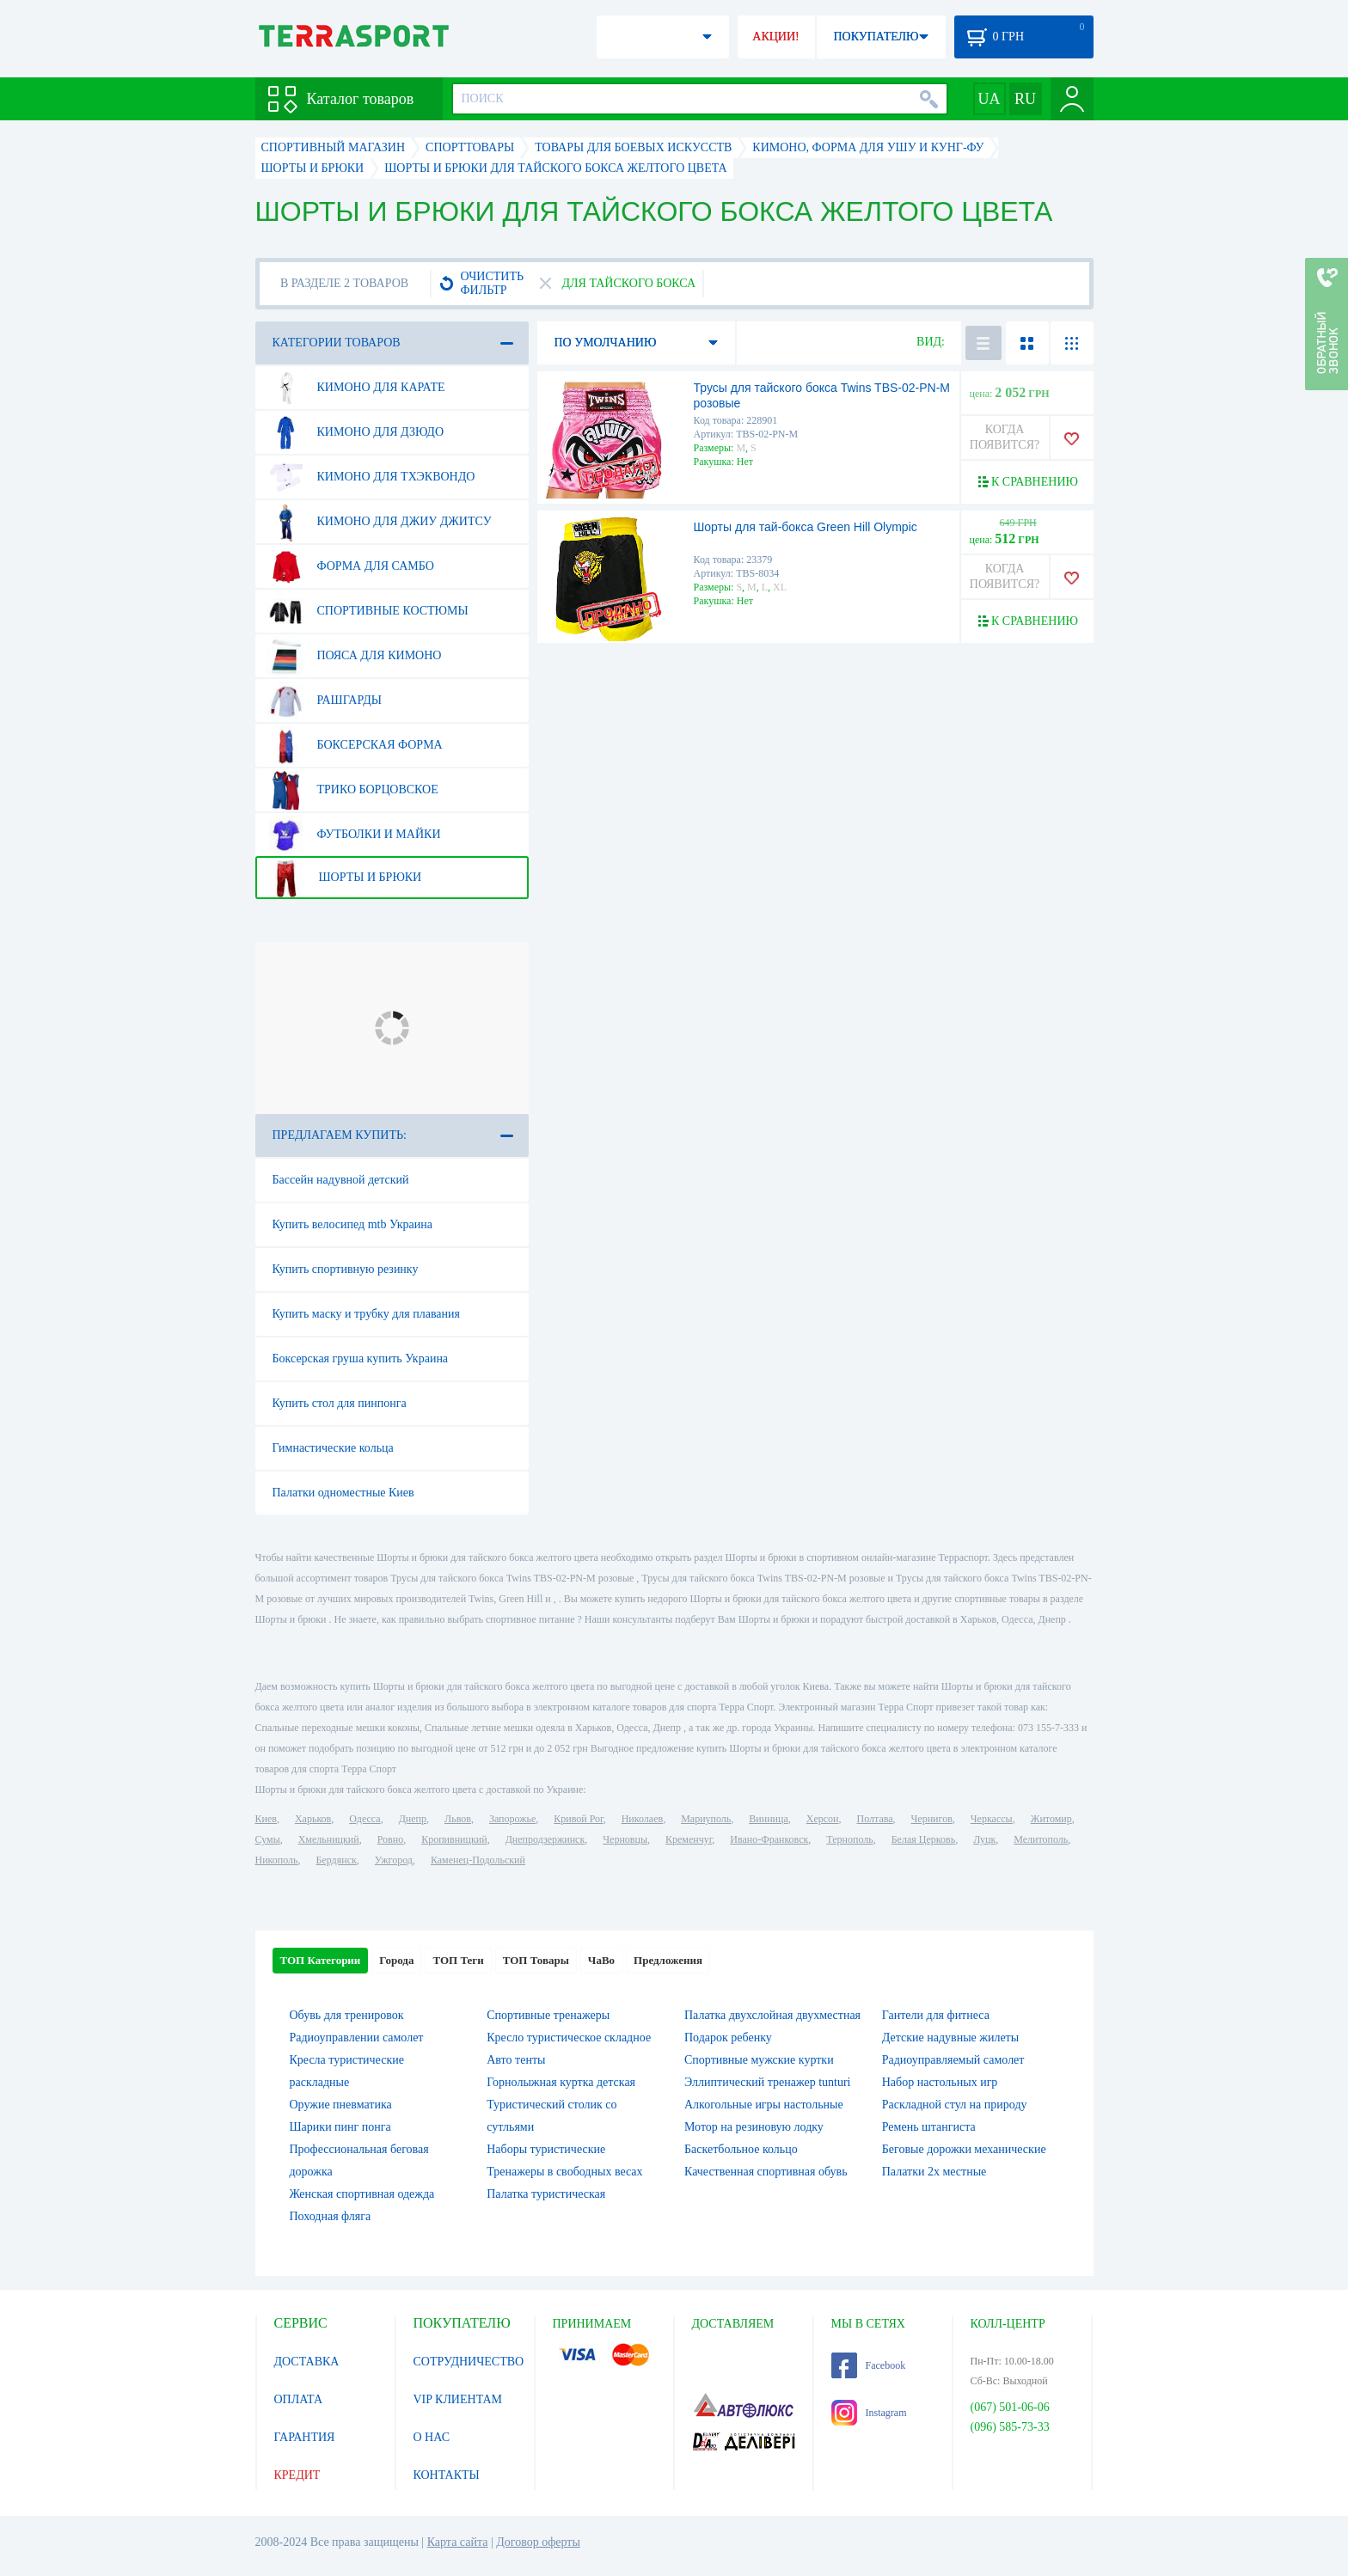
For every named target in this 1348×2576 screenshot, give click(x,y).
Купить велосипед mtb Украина (352, 1224)
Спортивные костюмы (368, 611)
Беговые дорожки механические (964, 2149)
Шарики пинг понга (340, 2126)
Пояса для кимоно (354, 656)
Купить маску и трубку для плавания (367, 1313)
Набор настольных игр (940, 2082)
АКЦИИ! (775, 36)
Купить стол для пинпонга (340, 1403)
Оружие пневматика (341, 2104)
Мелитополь (1041, 1839)
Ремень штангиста (929, 2126)
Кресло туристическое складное (569, 2037)
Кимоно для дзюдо (355, 432)
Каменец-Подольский (478, 1860)
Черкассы (992, 1819)
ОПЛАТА (298, 2399)
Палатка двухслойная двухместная (772, 2015)
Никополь (276, 1860)
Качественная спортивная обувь (766, 2171)
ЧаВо (601, 1960)
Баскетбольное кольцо (741, 2149)
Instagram (869, 2413)
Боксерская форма (355, 745)
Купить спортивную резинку (346, 1269)
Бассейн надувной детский (341, 1179)
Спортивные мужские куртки (759, 2059)
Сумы (267, 1839)
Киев (266, 1819)
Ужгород (394, 1860)
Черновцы (625, 1839)
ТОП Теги (457, 1960)
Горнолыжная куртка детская (561, 2082)
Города (396, 1960)
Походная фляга (330, 2216)
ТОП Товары (536, 1960)
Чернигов (932, 1819)
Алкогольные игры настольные (763, 2104)
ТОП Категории (320, 1960)
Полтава (875, 1819)
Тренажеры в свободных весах (564, 2171)
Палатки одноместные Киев (343, 1492)
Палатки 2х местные (934, 2171)
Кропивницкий (454, 1839)
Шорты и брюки (344, 877)
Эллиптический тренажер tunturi (767, 2082)
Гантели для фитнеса (936, 2015)
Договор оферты (538, 2542)
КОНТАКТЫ (447, 2475)
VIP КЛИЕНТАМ (458, 2399)
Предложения (668, 1960)
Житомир (1051, 1819)
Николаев (642, 1819)
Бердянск (336, 1860)
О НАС (432, 2437)
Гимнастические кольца (333, 1447)
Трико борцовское (352, 790)
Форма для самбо (350, 566)
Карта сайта (457, 2542)
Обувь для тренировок (347, 2015)
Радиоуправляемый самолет (953, 2059)
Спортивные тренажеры (548, 2015)
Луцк (984, 1839)
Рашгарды (324, 700)
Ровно (390, 1839)
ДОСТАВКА (307, 2361)
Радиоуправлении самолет (357, 2037)
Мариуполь (706, 1819)
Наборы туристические (546, 2149)
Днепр (412, 1819)
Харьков (313, 1819)
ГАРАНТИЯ (304, 2437)
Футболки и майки (354, 834)
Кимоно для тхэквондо (371, 477)
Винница (768, 1819)
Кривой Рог (578, 1819)
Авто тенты (516, 2059)
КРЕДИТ (297, 2475)
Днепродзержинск (545, 1839)
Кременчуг (688, 1839)
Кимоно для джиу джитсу (379, 522)
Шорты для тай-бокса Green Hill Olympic (805, 527)
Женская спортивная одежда (362, 2193)
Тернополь (849, 1839)
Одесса (364, 1819)
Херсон (822, 1819)
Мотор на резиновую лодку (754, 2126)
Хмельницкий (328, 1839)
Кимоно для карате (356, 387)
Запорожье (512, 1819)
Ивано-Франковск (769, 1839)
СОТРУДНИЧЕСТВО (469, 2361)
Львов (457, 1819)
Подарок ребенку (728, 2037)
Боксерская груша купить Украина (361, 1358)
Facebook (868, 2365)
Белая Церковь (923, 1839)
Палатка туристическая (546, 2193)
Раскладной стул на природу (954, 2104)
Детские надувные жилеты (950, 2037)
